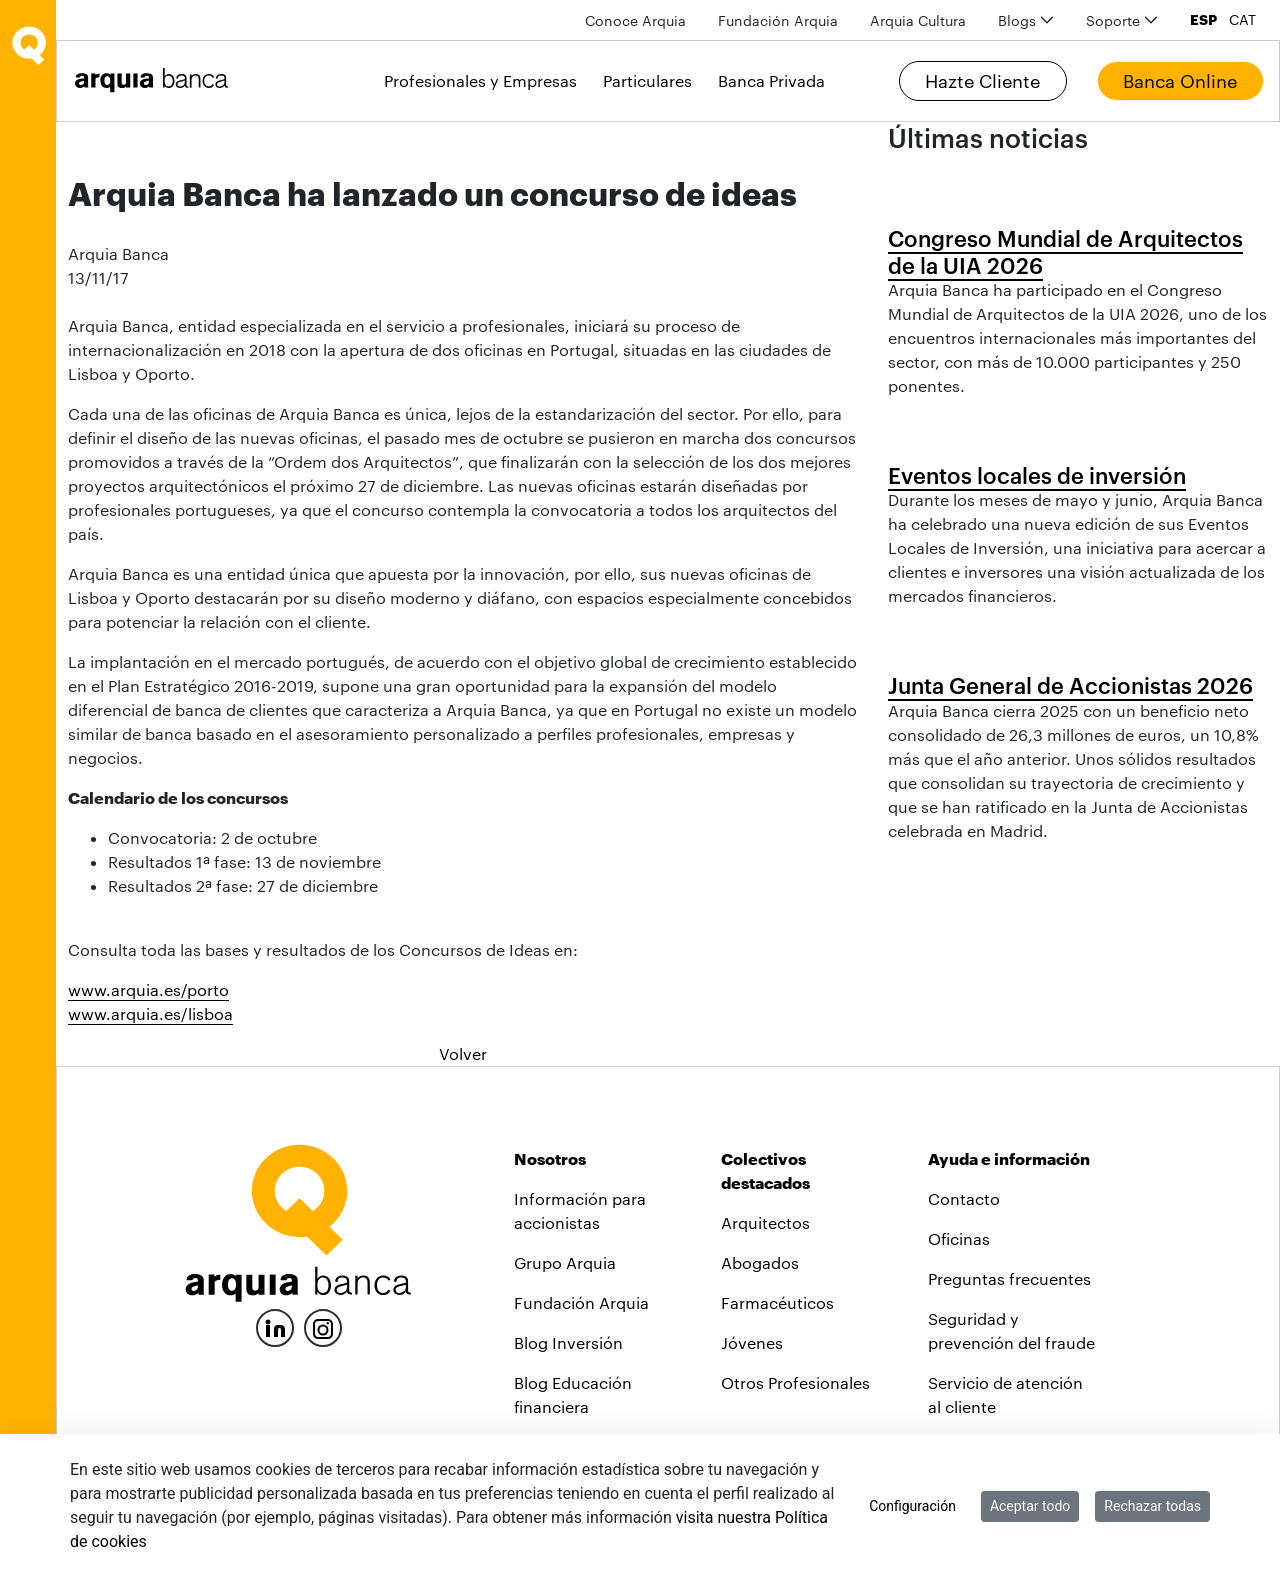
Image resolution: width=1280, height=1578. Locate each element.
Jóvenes (752, 1342)
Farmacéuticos (777, 1302)
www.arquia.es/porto (148, 989)
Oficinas (959, 1238)
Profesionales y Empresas (480, 80)
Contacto (964, 1198)
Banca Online (1180, 81)
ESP (1203, 20)
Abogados (760, 1262)
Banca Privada (771, 80)
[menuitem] (635, 20)
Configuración (912, 1506)
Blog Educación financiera (573, 1394)
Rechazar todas (1152, 1506)
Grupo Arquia (565, 1262)
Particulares (647, 80)
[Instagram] (323, 1326)
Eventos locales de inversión (1037, 475)
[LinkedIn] (275, 1325)
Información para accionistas (580, 1210)
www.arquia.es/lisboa (150, 1013)
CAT (1242, 20)
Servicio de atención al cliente (1005, 1394)
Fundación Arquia (581, 1302)
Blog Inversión (568, 1342)
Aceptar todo (1030, 1506)
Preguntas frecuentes (1009, 1278)
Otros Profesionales (795, 1382)
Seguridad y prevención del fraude (1011, 1330)
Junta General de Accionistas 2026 (1070, 685)
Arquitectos (765, 1222)
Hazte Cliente (982, 81)
